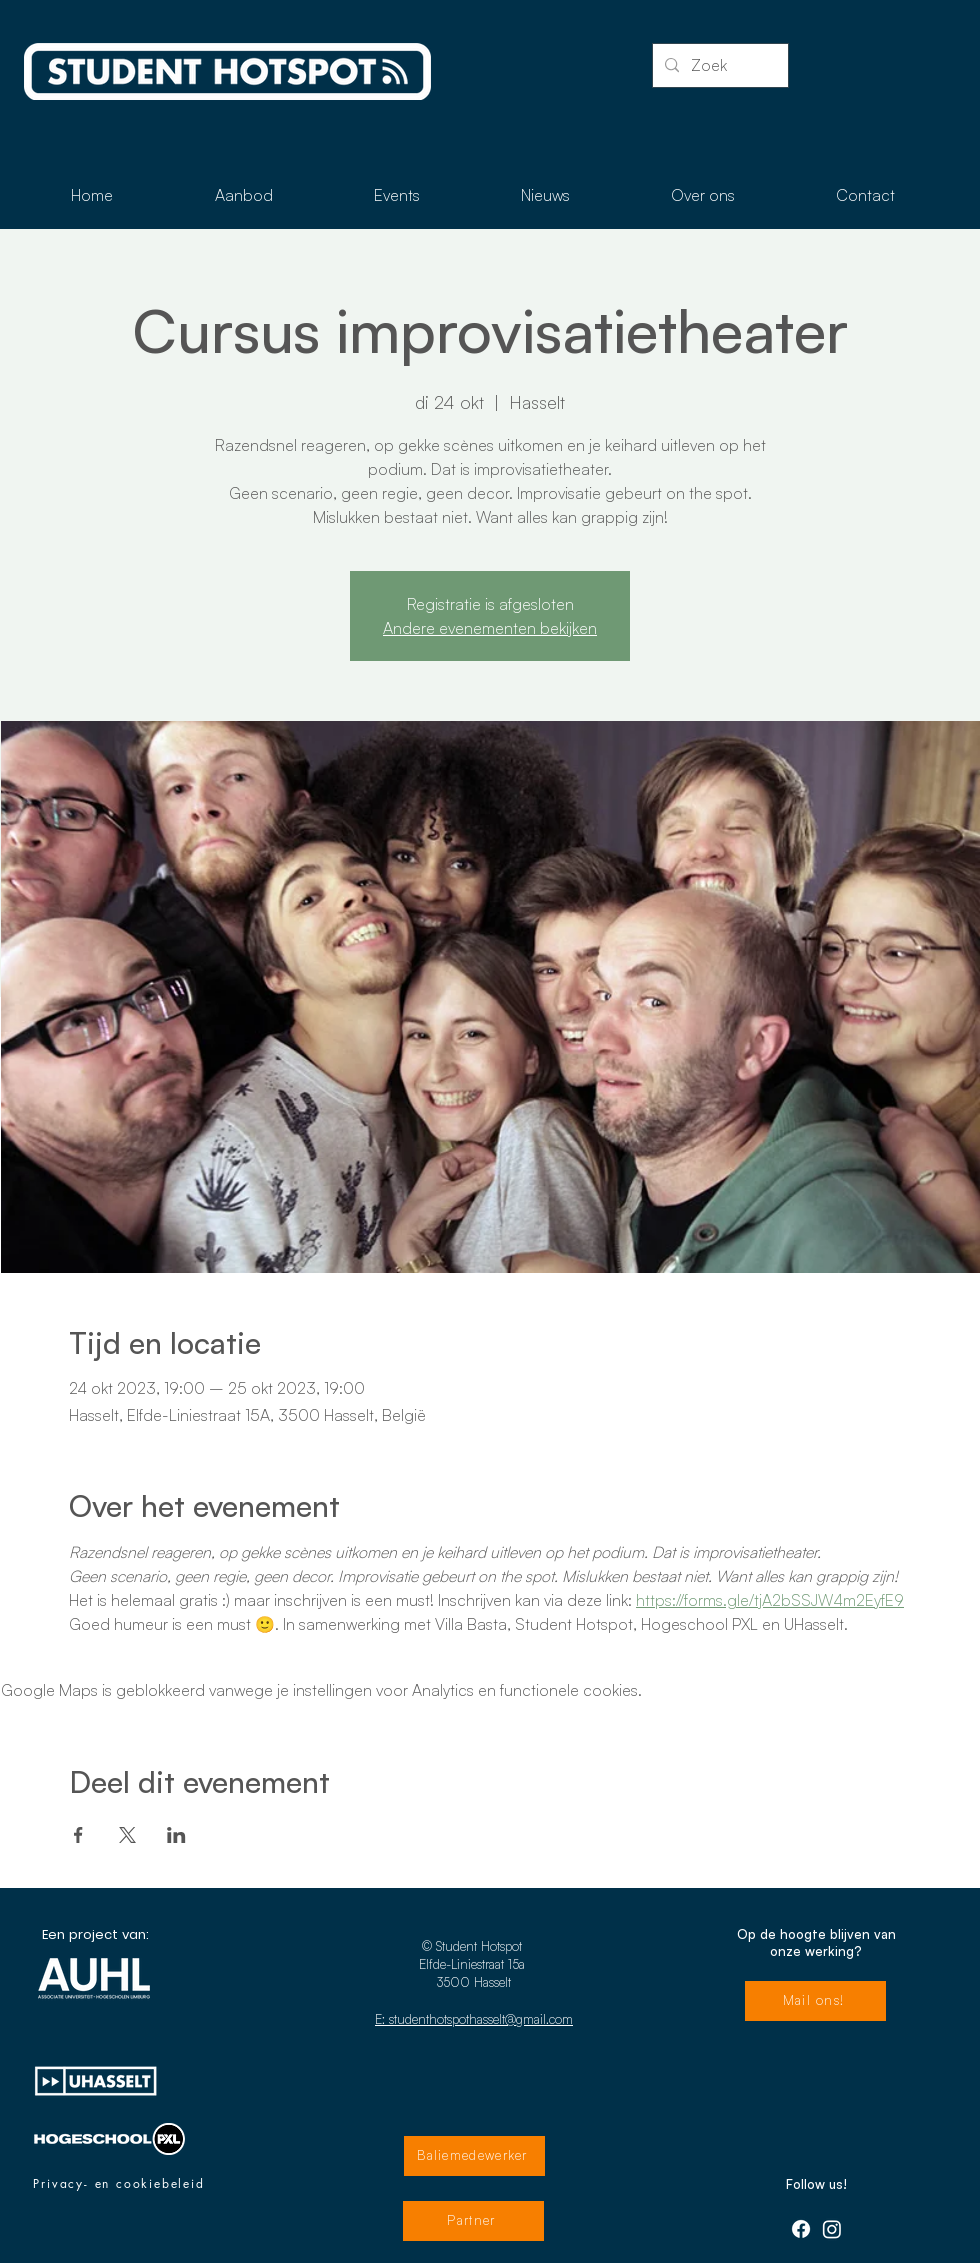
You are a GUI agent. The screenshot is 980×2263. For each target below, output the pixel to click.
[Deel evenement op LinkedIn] (176, 1835)
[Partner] (473, 2221)
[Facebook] (801, 2229)
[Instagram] (832, 2229)
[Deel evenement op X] (127, 1835)
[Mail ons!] (815, 2001)
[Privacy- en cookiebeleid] (119, 2183)
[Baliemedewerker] (474, 2156)
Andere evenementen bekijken (490, 628)
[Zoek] (718, 65)
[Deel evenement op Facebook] (78, 1835)
